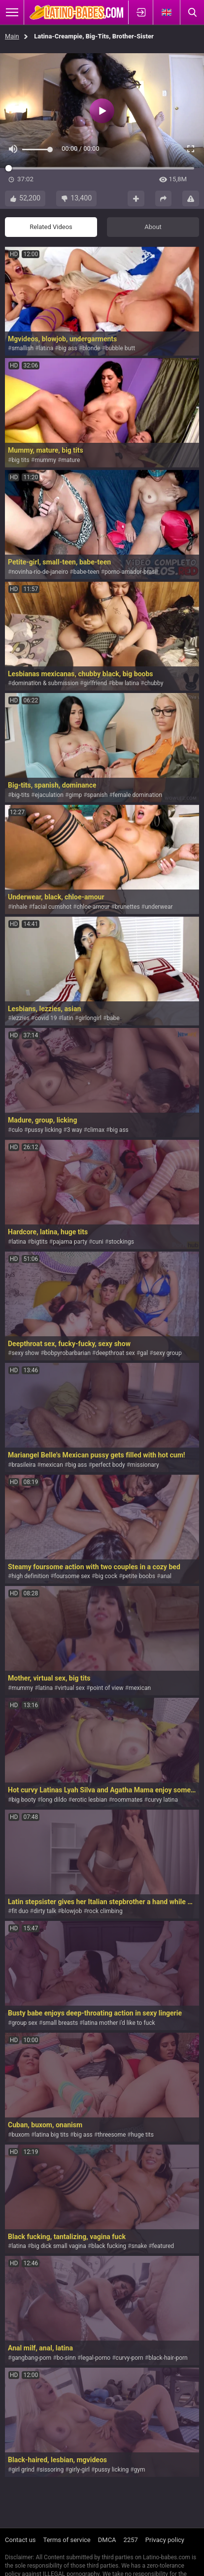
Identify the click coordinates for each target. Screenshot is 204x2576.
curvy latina (163, 1799)
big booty (23, 1799)
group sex (24, 2022)
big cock (106, 1576)
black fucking (108, 2246)
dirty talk (45, 1911)
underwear (159, 906)
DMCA (107, 2539)
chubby (154, 683)
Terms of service (67, 2539)
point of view (106, 1687)
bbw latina (125, 683)
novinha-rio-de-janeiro (39, 571)
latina (46, 348)
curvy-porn (129, 2357)
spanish (97, 795)
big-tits (20, 795)
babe (112, 1018)
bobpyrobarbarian (67, 1353)
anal (165, 1576)
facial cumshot (52, 906)
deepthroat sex (115, 1353)
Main (12, 36)
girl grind (22, 2469)
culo (17, 1129)
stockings (121, 1241)
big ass (67, 348)
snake (139, 2246)
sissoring (52, 2469)
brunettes (127, 906)
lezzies (20, 1018)
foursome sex (72, 1576)
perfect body (108, 1464)
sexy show (25, 1353)
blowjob (71, 1911)
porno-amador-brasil (131, 571)
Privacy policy (164, 2539)
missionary (144, 1464)
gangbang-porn (31, 2357)
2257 (131, 2539)
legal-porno (95, 2357)
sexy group (167, 1353)
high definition (30, 1576)
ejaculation (48, 795)
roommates (127, 1799)
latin (67, 1018)
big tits (20, 460)
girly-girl (79, 2469)
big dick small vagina (58, 2246)
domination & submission (44, 683)
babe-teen (86, 571)
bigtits (39, 1241)
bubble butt (120, 348)
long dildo (54, 1799)
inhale (19, 906)
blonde (91, 348)
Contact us (20, 2539)
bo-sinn (66, 2357)
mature (70, 460)
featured (163, 2246)
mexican (52, 1464)
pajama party (70, 1241)
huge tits (142, 2134)
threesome (112, 2134)
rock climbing (105, 1911)
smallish (22, 348)
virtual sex (71, 1687)
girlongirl (90, 1018)
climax (95, 1129)
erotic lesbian (89, 1799)
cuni (97, 1241)
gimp (75, 795)
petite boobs (138, 1576)
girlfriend (95, 683)
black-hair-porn (168, 2357)
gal (144, 1353)
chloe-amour (92, 906)
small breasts (60, 2022)
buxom (20, 2134)
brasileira (23, 1464)
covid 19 (45, 1018)
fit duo (19, 1911)
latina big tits (51, 2134)
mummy (45, 460)
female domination (137, 795)
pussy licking (45, 1129)
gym (139, 2469)
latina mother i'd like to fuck (119, 2022)
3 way (74, 1129)
